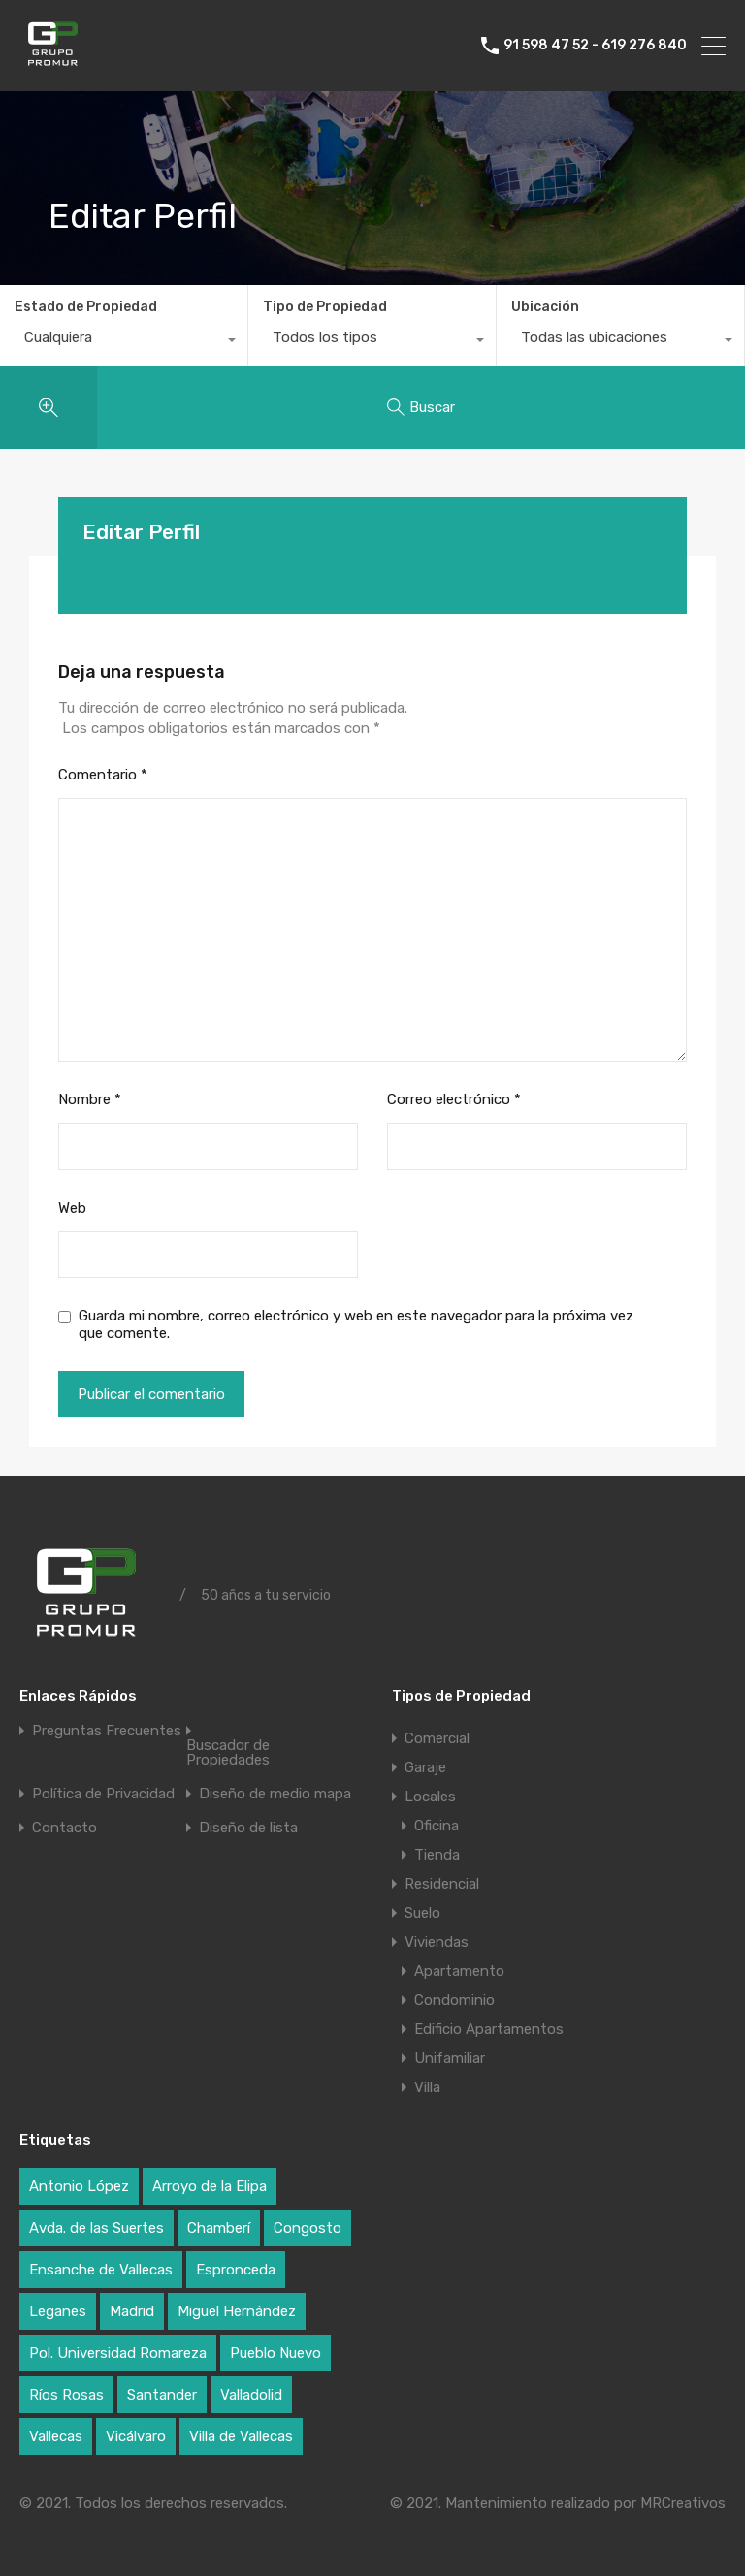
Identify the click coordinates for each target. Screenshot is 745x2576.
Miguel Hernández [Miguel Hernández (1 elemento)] (237, 2311)
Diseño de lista (248, 1828)
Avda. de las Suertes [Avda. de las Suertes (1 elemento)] (96, 2228)
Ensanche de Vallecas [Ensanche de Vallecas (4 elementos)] (101, 2269)
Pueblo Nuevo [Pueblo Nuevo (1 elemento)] (275, 2353)
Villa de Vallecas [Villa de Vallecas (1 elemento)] (241, 2436)
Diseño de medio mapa (275, 1794)
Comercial (437, 1738)
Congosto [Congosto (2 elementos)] (307, 2228)
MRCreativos (683, 2503)
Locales (430, 1796)
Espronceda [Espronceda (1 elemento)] (235, 2269)
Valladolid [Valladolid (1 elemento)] (251, 2394)
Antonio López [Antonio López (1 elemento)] (79, 2186)
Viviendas (437, 1942)
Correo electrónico (454, 1099)
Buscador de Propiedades (228, 1752)
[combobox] (123, 342)
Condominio (454, 2000)
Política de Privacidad (103, 1794)
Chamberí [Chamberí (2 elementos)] (218, 2228)
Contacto (64, 1828)
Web (72, 1208)
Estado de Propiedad (86, 307)
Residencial (442, 1883)
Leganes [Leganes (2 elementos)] (57, 2311)
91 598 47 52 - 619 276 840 (595, 45)
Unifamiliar (449, 2058)
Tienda (437, 1854)
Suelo (422, 1913)
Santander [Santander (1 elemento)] (162, 2394)
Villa (427, 2087)
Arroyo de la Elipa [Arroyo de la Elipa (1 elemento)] (209, 2186)
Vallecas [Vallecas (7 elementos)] (55, 2436)
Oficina (436, 1825)
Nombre (89, 1099)
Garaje (425, 1767)
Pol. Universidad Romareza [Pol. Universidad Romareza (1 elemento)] (118, 2353)
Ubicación (545, 307)
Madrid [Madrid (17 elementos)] (132, 2311)
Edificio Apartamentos (489, 2029)
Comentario (102, 774)
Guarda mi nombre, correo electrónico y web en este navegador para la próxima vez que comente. (356, 1324)
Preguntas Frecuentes (106, 1731)
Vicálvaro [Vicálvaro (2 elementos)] (136, 2436)
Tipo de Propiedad (325, 307)
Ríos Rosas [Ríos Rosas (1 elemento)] (66, 2394)
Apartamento (459, 1971)
